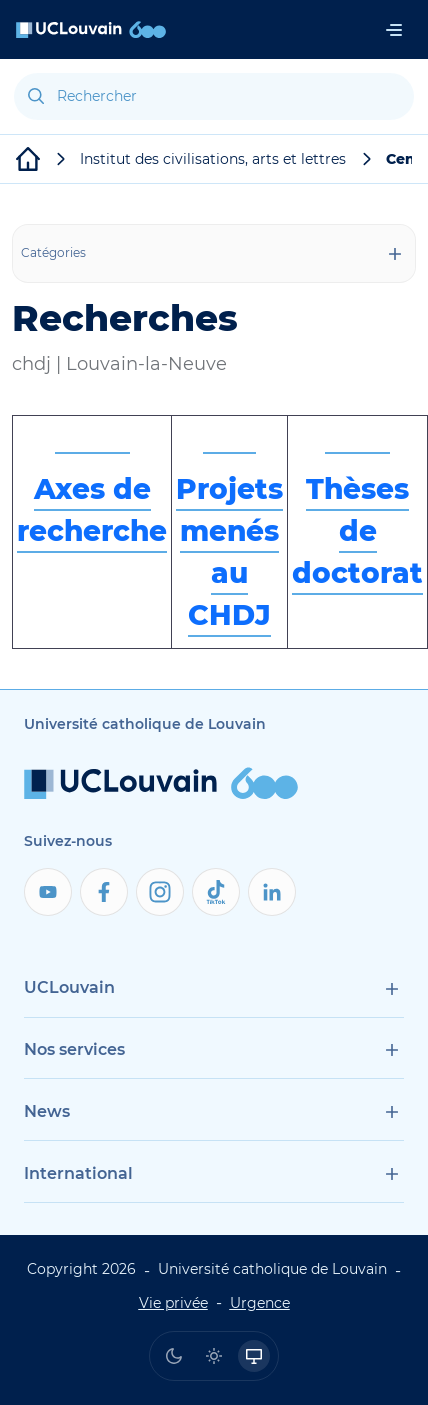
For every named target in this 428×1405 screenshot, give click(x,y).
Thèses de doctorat (357, 531)
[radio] (174, 1356)
